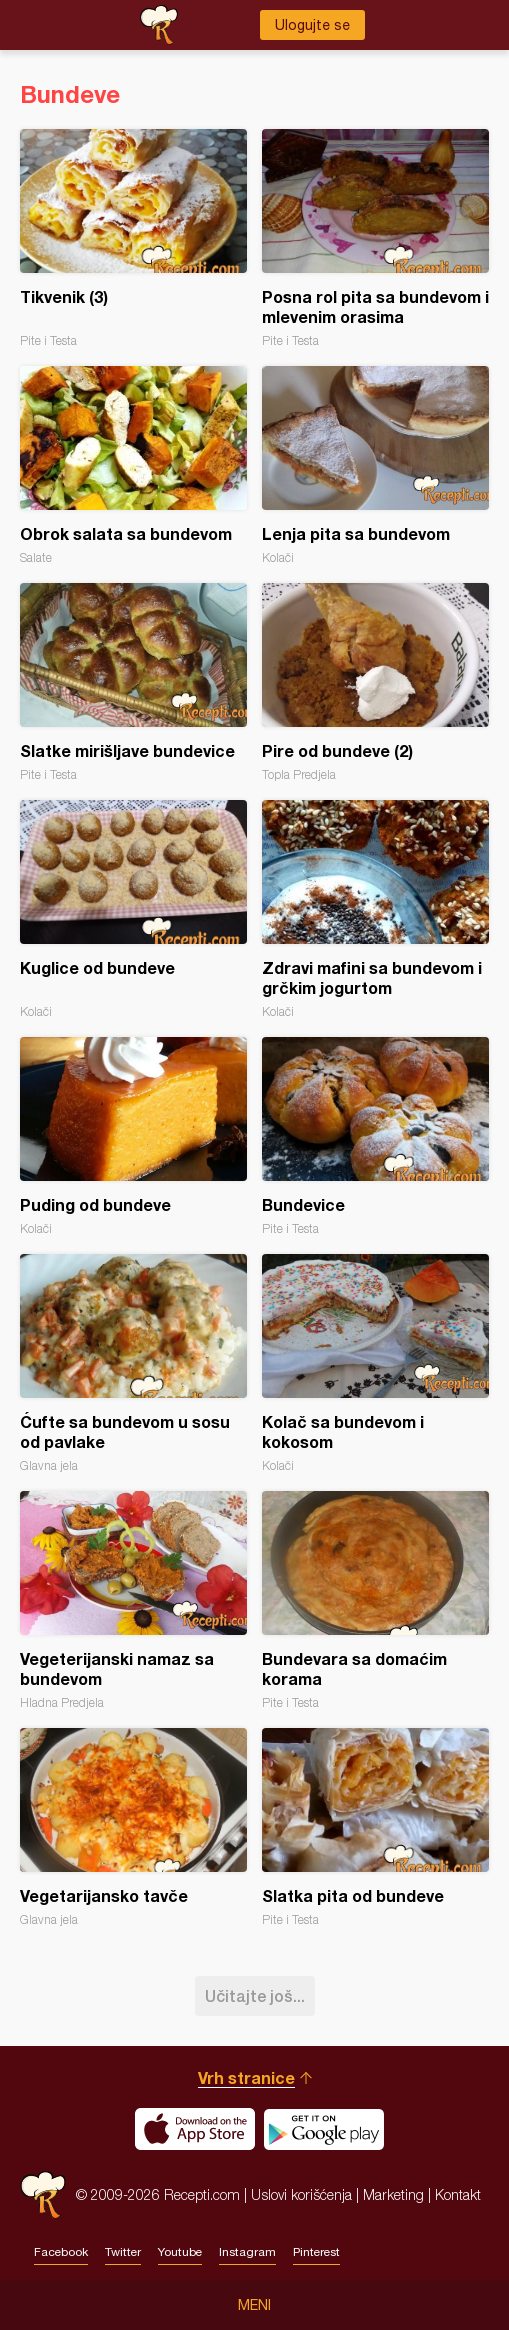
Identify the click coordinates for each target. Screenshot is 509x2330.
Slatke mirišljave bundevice (133, 682)
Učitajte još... (255, 1995)
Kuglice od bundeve (133, 909)
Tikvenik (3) (133, 238)
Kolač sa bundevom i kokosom (375, 1363)
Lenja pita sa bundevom (375, 465)
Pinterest (316, 2252)
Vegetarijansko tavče (133, 1827)
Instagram (247, 2252)
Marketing (393, 2194)
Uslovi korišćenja (301, 2194)
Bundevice (375, 1136)
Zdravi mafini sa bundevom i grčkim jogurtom (375, 909)
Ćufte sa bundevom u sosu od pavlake (133, 1363)
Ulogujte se (312, 25)
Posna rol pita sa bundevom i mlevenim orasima (375, 238)
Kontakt (458, 2194)
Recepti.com (43, 2194)
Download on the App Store (195, 2129)
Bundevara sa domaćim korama (375, 1600)
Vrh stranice (246, 2077)
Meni (254, 2305)
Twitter (123, 2252)
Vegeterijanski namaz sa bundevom (133, 1600)
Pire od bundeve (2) (375, 682)
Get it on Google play (324, 2129)
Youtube (180, 2252)
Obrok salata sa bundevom (133, 465)
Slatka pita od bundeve (375, 1827)
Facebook (61, 2252)
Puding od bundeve (133, 1136)
